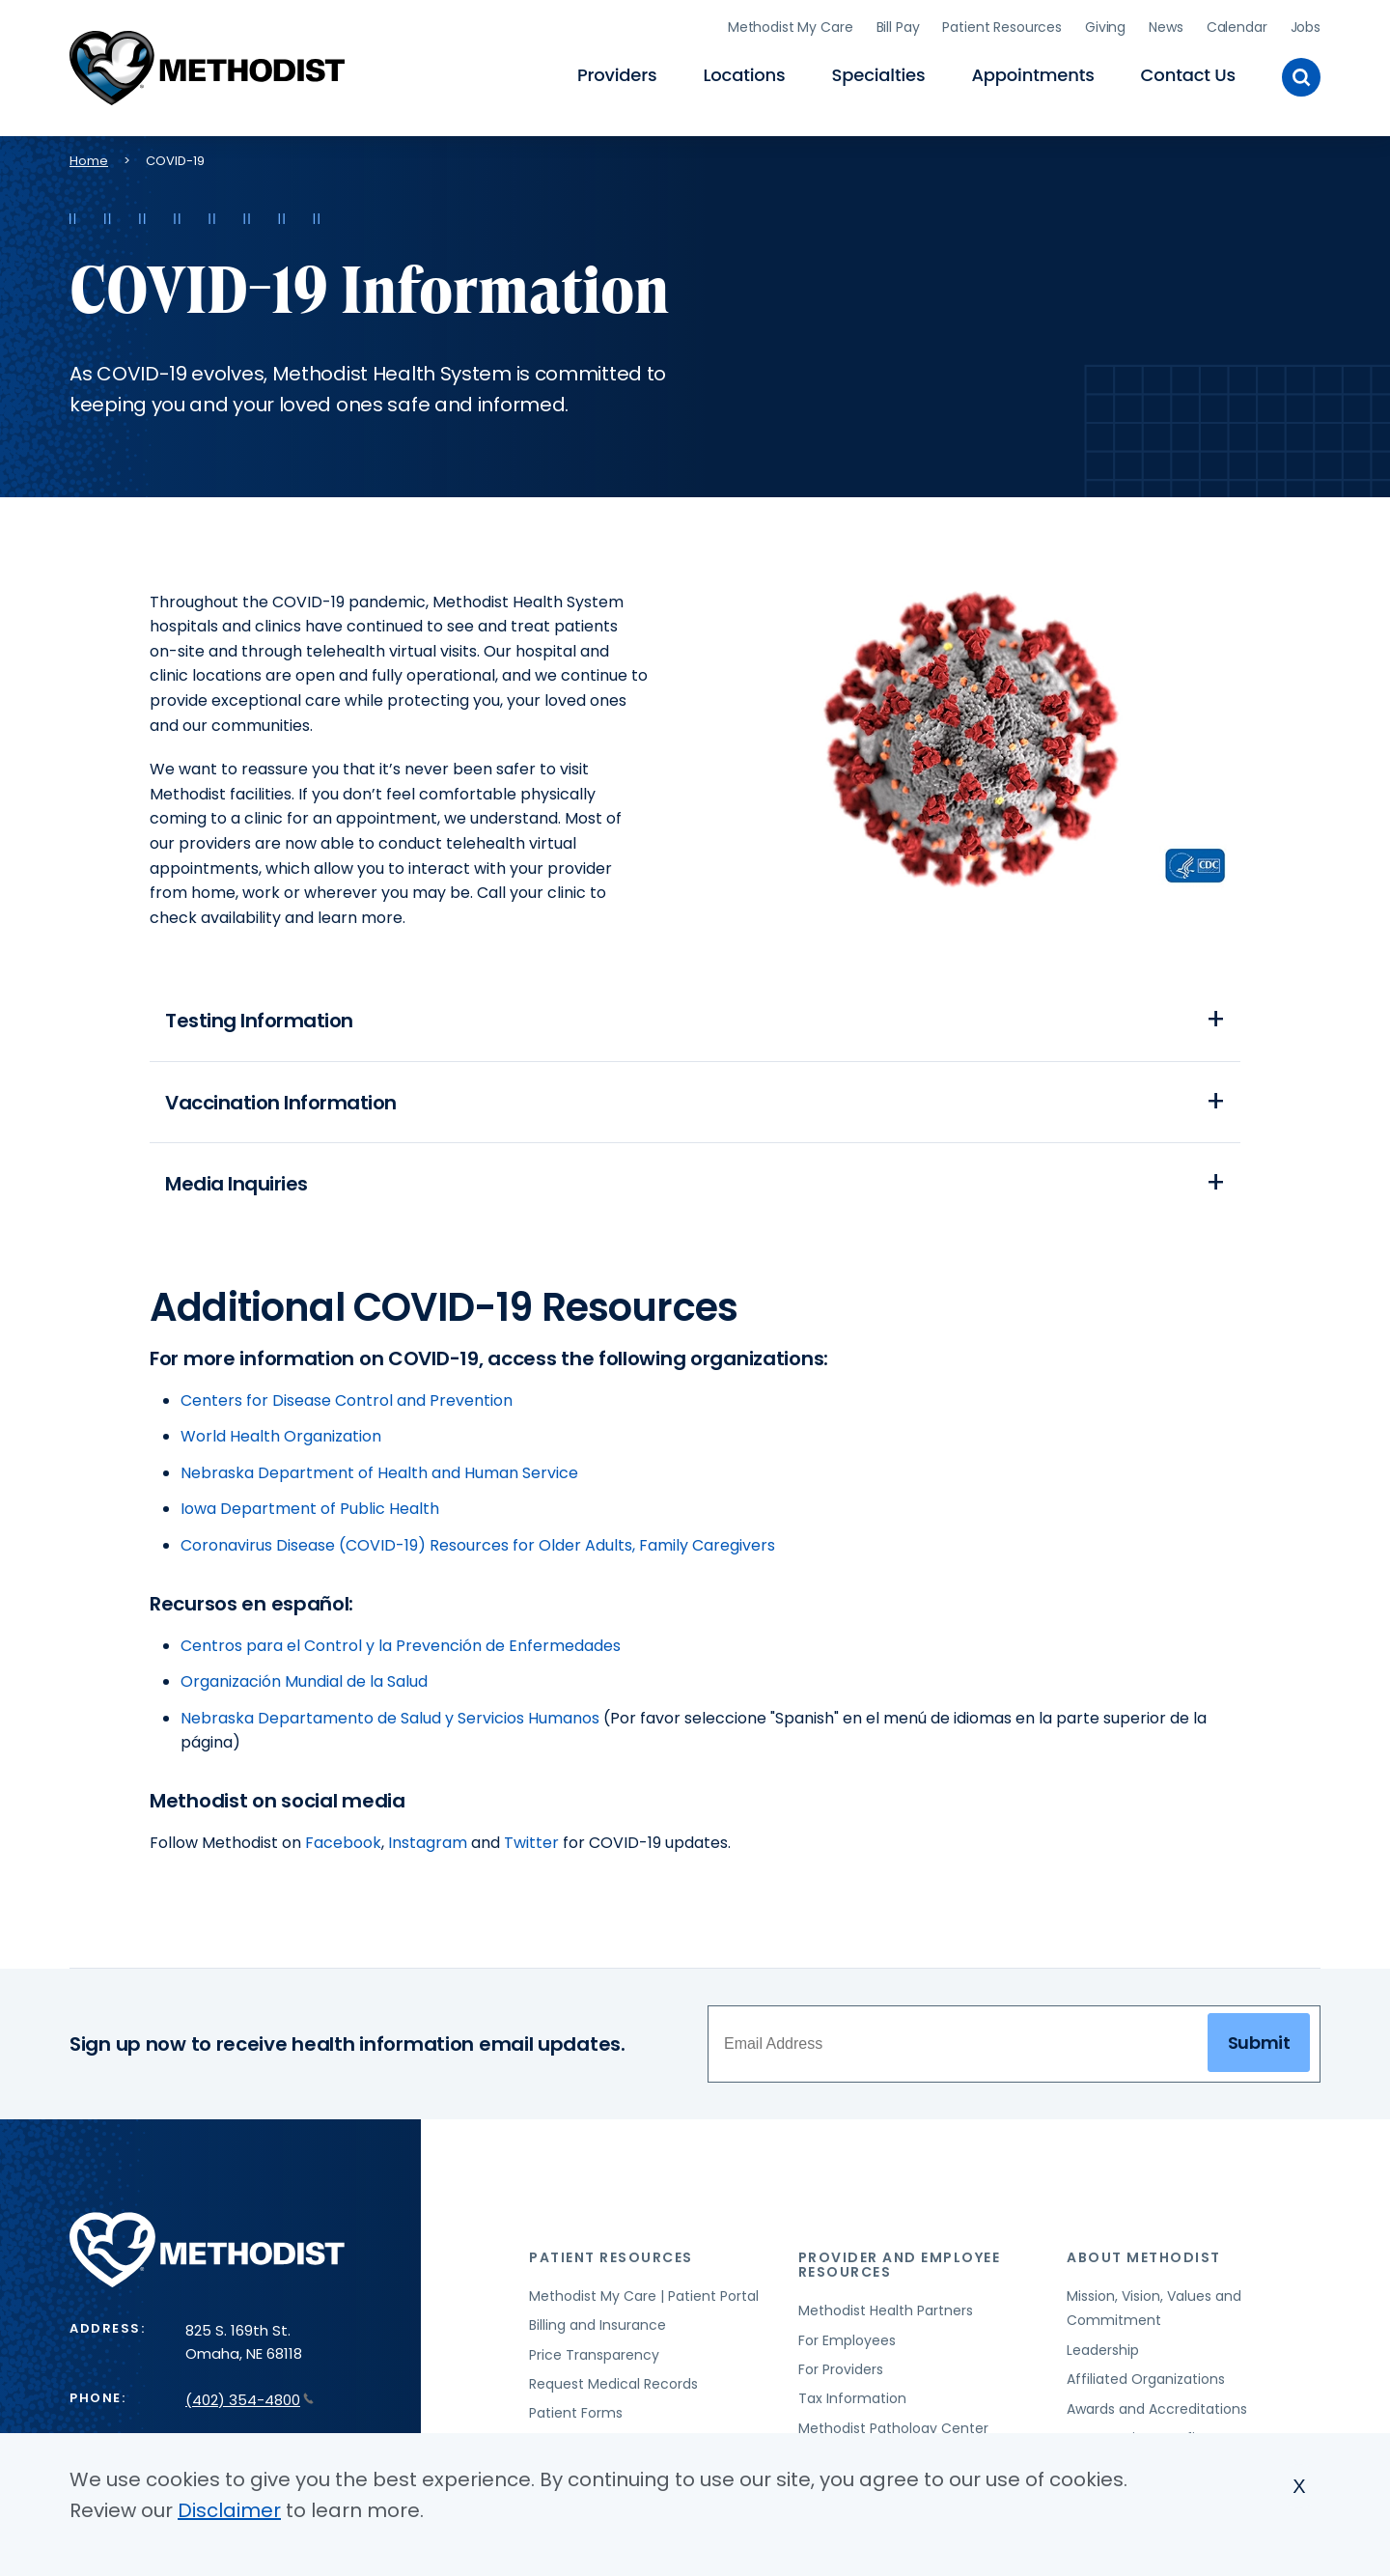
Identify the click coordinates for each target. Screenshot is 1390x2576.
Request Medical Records (613, 2385)
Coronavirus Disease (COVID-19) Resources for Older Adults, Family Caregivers (478, 1547)
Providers (616, 73)
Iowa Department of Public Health (310, 1511)
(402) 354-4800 (249, 2403)
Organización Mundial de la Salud (304, 1684)
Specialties (879, 73)
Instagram (427, 1845)
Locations (744, 73)
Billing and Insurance (597, 2328)
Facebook (343, 1845)
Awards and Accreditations (1157, 2411)
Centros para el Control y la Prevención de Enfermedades (401, 1648)
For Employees (847, 2342)
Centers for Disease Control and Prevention (347, 1402)
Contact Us (1188, 73)
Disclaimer (229, 2511)
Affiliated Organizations (1146, 2382)
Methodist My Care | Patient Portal (644, 2298)
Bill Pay (898, 24)
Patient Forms (576, 2415)
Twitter (531, 1845)
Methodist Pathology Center (893, 2430)
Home (89, 155)
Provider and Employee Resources (899, 2267)
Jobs (1305, 24)
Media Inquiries (236, 1184)
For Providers (840, 2371)
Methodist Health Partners (885, 2313)
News (1165, 24)
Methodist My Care (790, 24)
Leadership (1103, 2352)
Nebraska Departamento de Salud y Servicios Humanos (390, 1720)
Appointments (1032, 73)
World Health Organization (281, 1439)
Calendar (1237, 24)
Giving (1105, 24)
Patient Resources (1002, 24)
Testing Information (259, 1016)
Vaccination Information (281, 1100)
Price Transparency (594, 2356)
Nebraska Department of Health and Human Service (379, 1475)
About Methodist (1144, 2260)
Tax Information (852, 2401)
